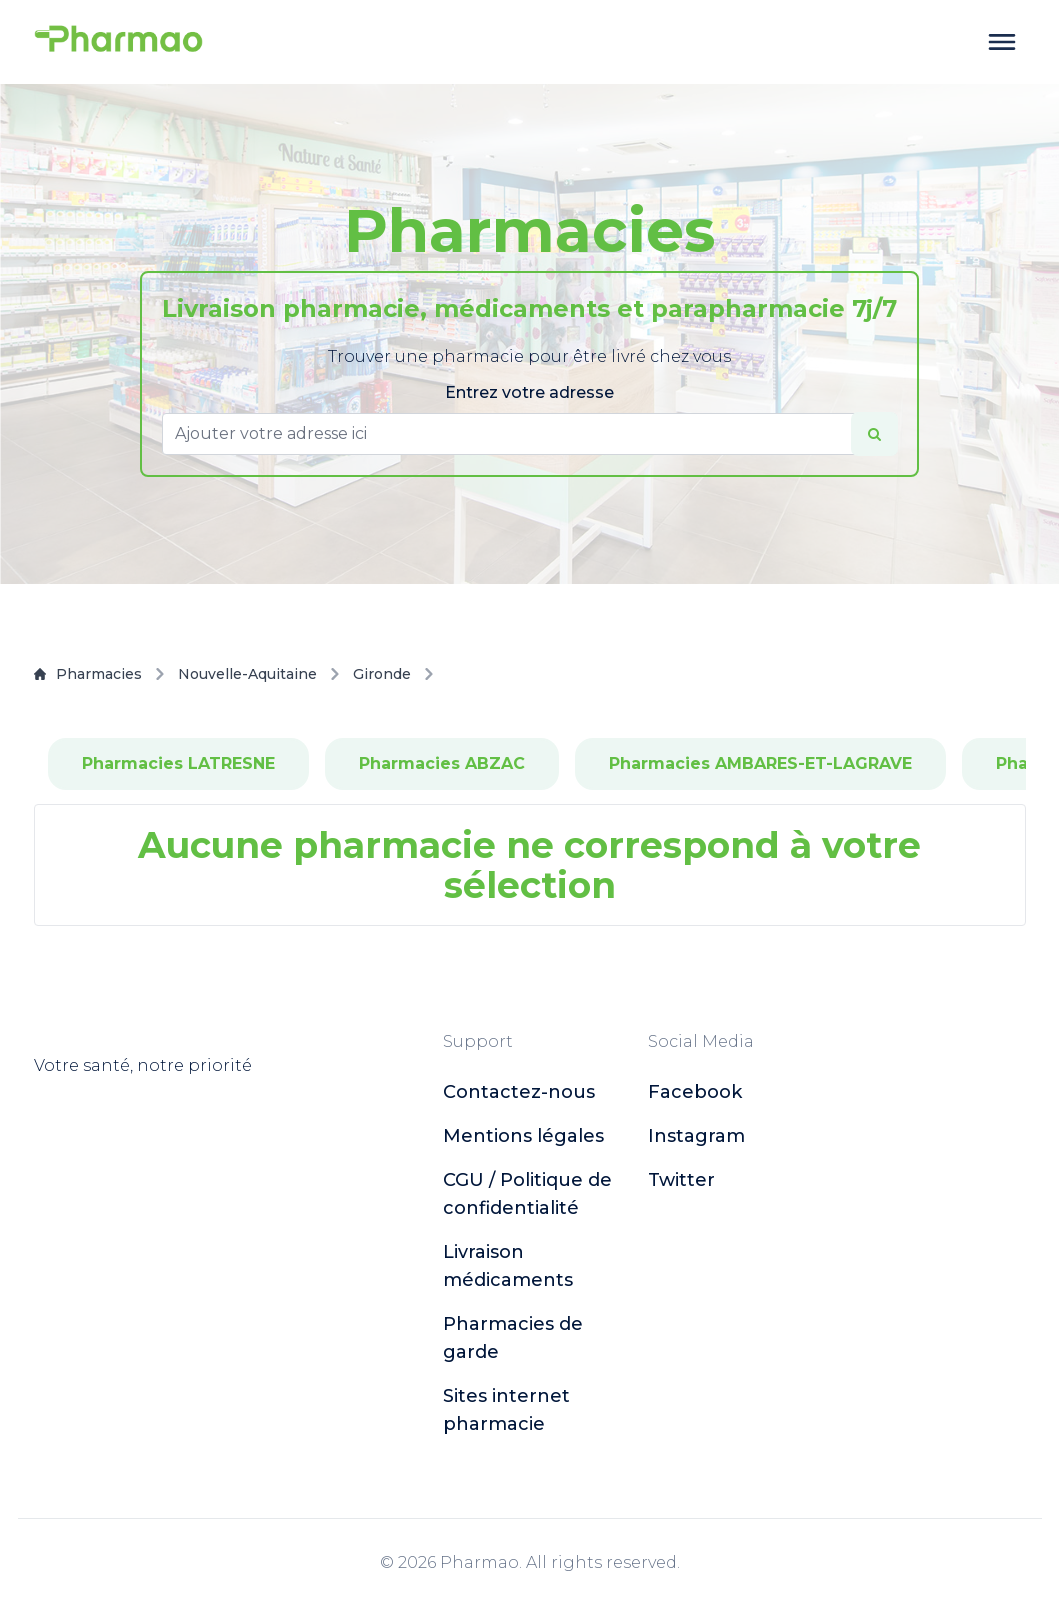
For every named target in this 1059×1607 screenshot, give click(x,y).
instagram (696, 1136)
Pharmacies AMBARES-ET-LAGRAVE (760, 763)
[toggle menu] (1002, 42)
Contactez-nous (519, 1092)
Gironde (382, 674)
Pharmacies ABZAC (442, 763)
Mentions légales (523, 1136)
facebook (695, 1092)
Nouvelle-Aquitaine (247, 674)
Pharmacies (88, 674)
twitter (681, 1180)
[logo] (119, 42)
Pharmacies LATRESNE (178, 763)
